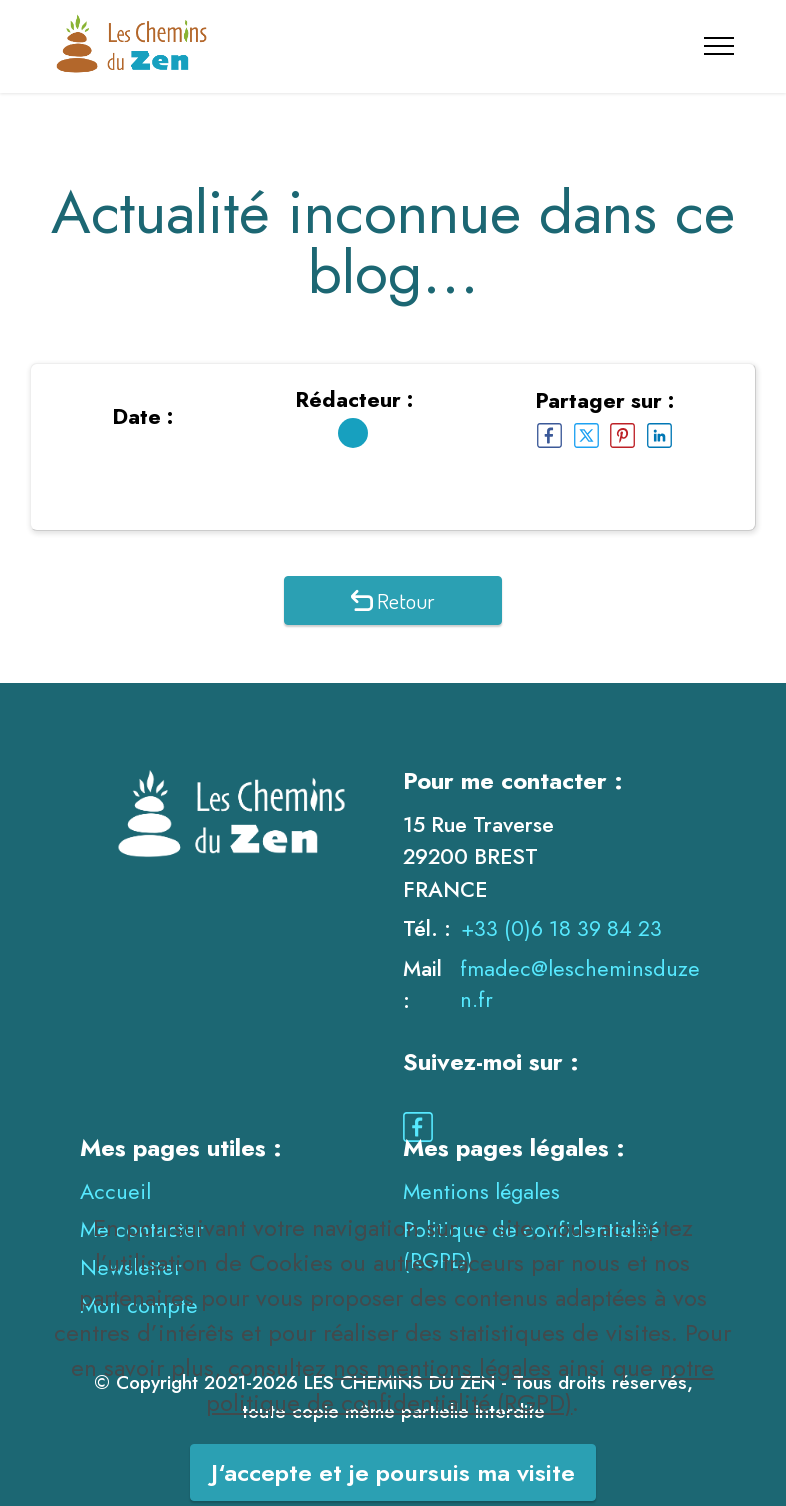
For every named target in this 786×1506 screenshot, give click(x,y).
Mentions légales (481, 1191)
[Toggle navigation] (716, 46)
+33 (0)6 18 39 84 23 (561, 928)
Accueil (115, 1191)
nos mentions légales (442, 1412)
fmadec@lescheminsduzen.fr (580, 984)
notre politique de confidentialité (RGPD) (460, 1430)
